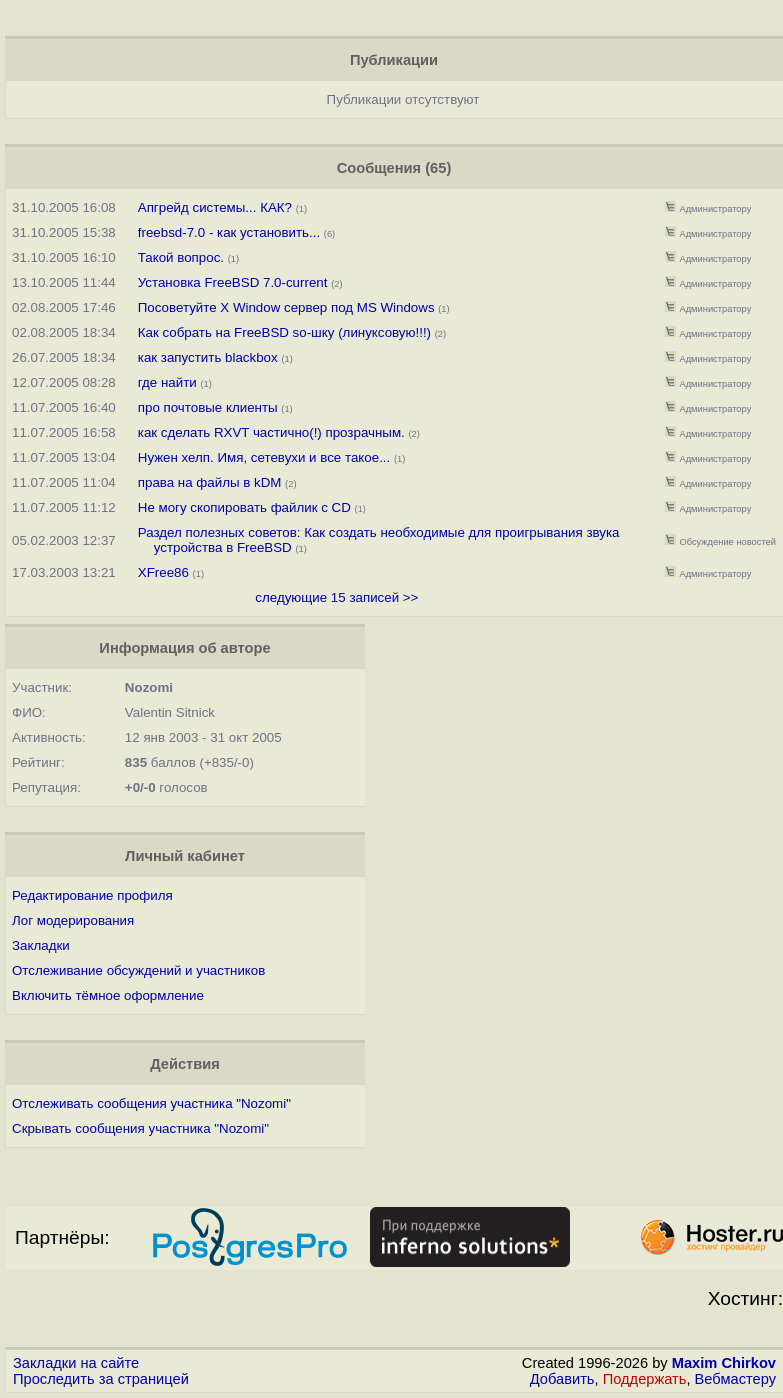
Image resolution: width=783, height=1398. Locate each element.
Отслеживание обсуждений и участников (138, 970)
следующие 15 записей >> (336, 597)
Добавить (562, 1379)
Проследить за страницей (101, 1379)
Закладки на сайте (76, 1363)
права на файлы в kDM (210, 482)
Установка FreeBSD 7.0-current (233, 282)
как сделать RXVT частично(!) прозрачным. (271, 432)
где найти (167, 382)
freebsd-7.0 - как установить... (229, 232)
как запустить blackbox (208, 357)
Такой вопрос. (181, 257)
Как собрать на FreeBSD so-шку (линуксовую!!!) (284, 332)
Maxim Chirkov (724, 1363)
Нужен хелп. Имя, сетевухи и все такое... (264, 457)
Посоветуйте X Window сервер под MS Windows (286, 307)
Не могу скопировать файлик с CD (244, 507)
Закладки (41, 945)
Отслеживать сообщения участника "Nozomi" (151, 1103)
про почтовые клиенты (208, 407)
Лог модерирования (73, 920)
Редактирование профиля (92, 895)
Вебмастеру (735, 1379)
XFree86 (163, 572)
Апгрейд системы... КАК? (215, 207)
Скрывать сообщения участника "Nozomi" (140, 1128)
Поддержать (645, 1379)
